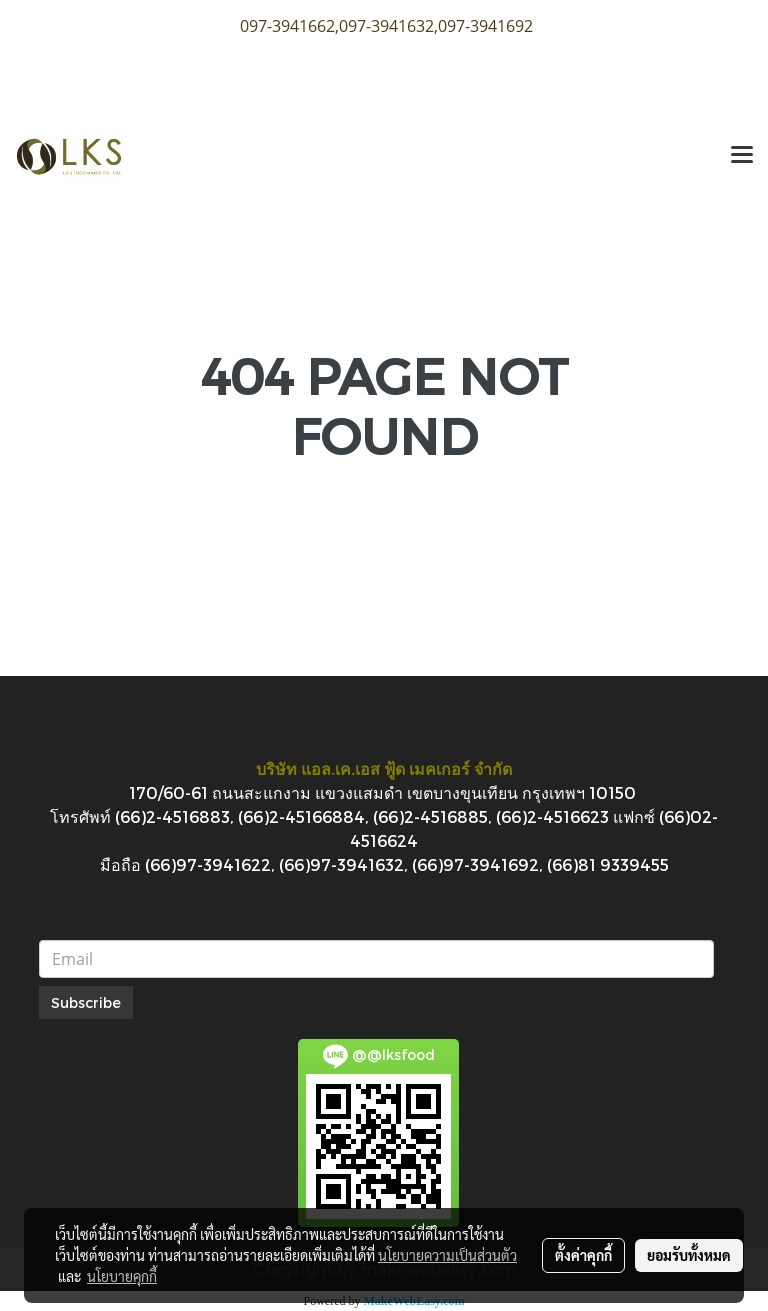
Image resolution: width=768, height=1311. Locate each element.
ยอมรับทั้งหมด (689, 1255)
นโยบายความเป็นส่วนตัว (447, 1255)
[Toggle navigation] (742, 156)
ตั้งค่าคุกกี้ (583, 1255)
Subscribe (86, 1002)
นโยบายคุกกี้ (122, 1276)
